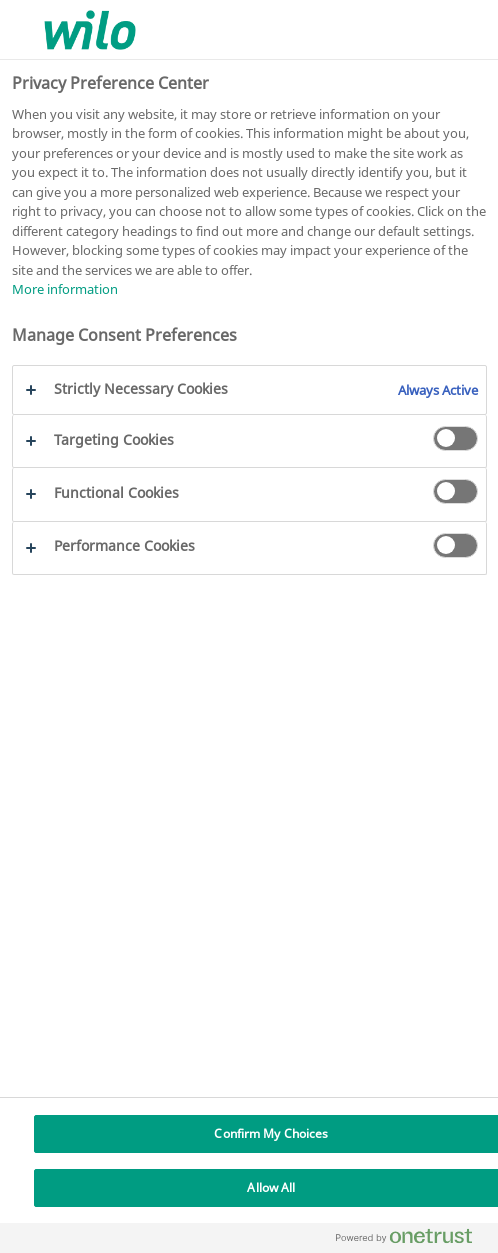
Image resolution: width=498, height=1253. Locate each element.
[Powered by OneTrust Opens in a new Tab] (412, 1240)
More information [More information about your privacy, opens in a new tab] (65, 289)
